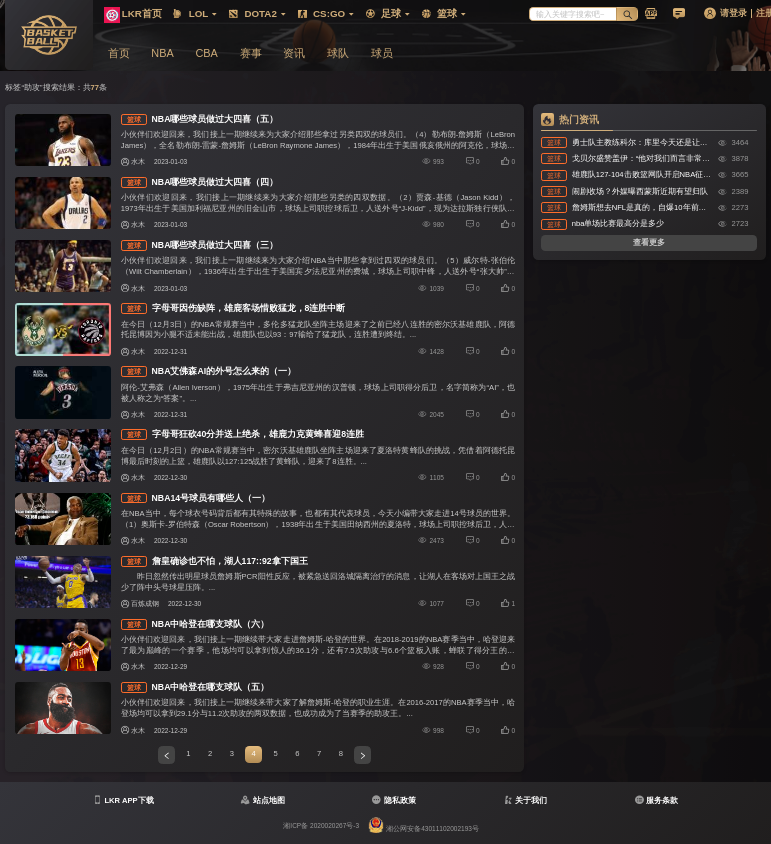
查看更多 (649, 242)
